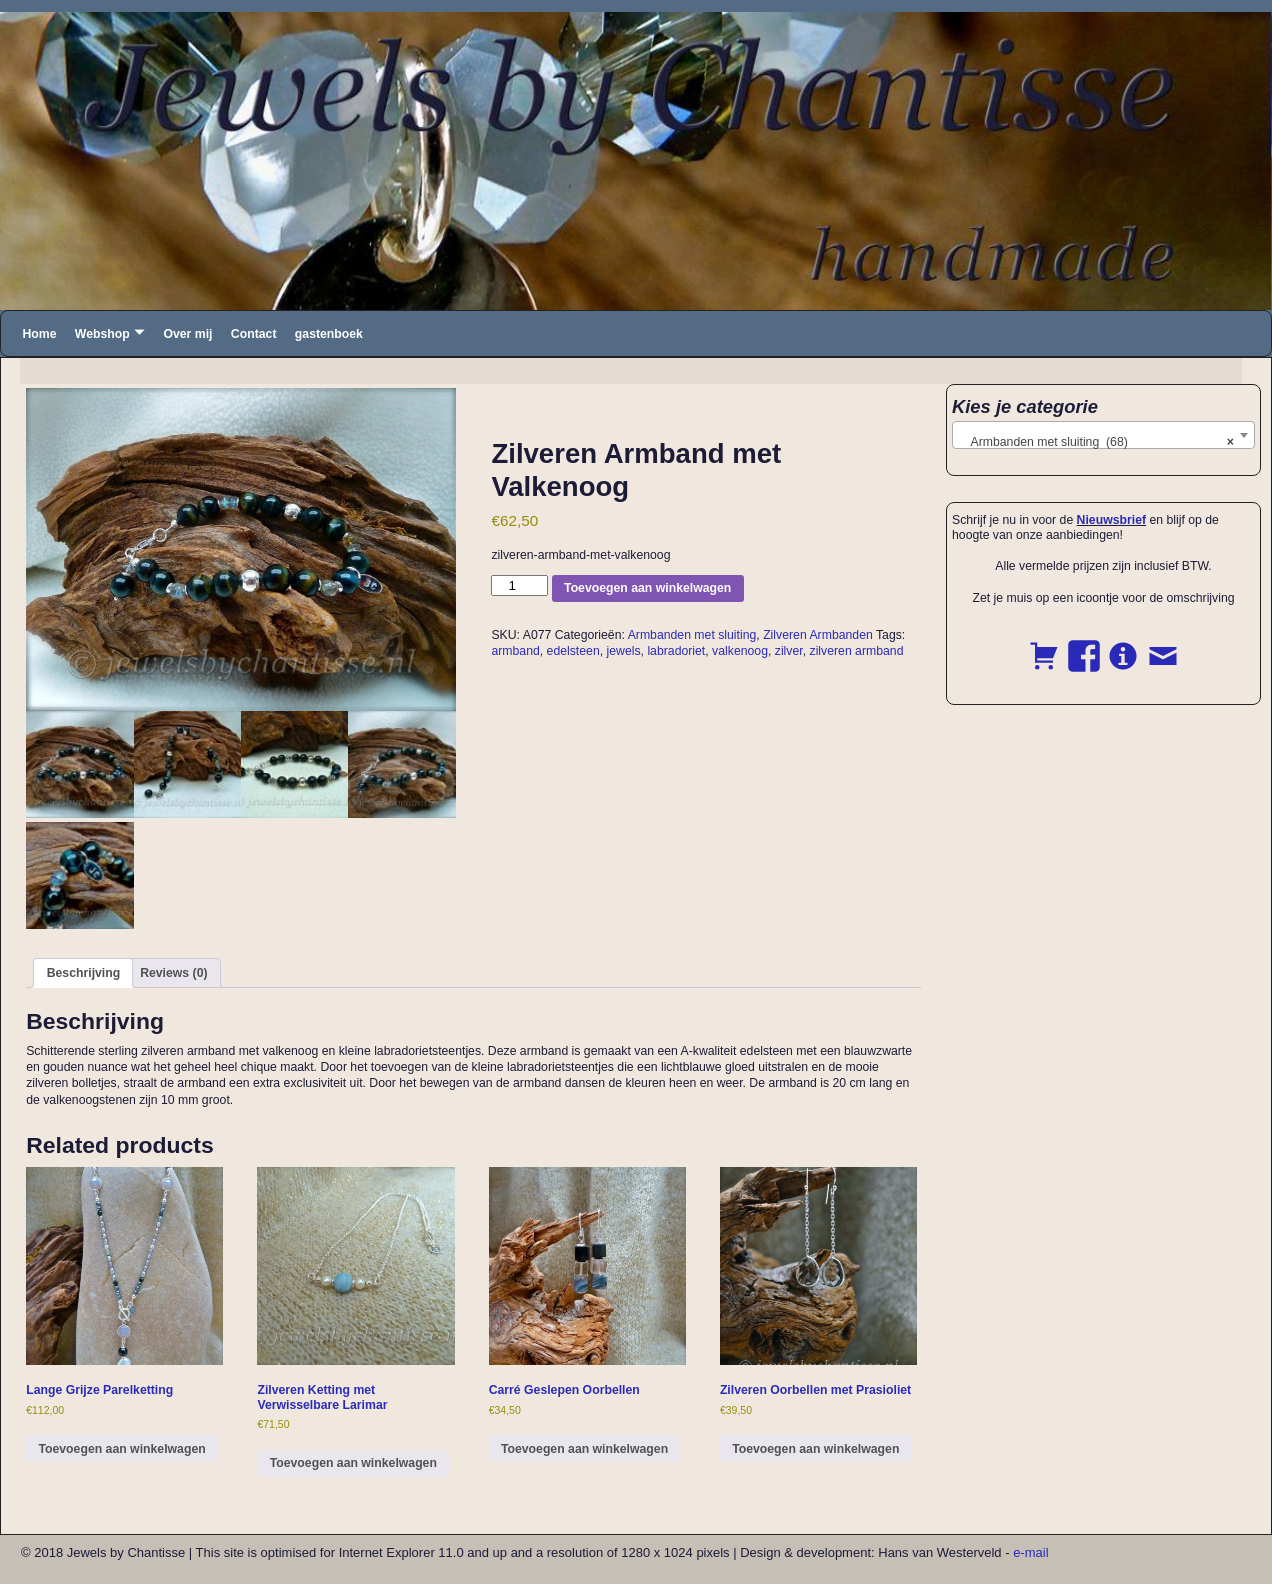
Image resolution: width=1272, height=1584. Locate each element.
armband (515, 651)
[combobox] (1103, 435)
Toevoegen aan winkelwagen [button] (121, 1449)
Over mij (187, 334)
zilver (789, 651)
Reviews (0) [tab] (173, 973)
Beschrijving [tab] (84, 973)
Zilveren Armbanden (818, 635)
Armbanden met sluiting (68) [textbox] (1097, 442)
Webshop (102, 334)
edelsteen (573, 651)
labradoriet (676, 651)
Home (39, 334)
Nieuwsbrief (1111, 520)
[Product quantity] (519, 585)
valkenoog (740, 651)
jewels (624, 651)
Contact (254, 334)
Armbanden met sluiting (692, 635)
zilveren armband (857, 651)
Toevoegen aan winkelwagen (647, 588)
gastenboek (329, 334)
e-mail (1030, 1552)
